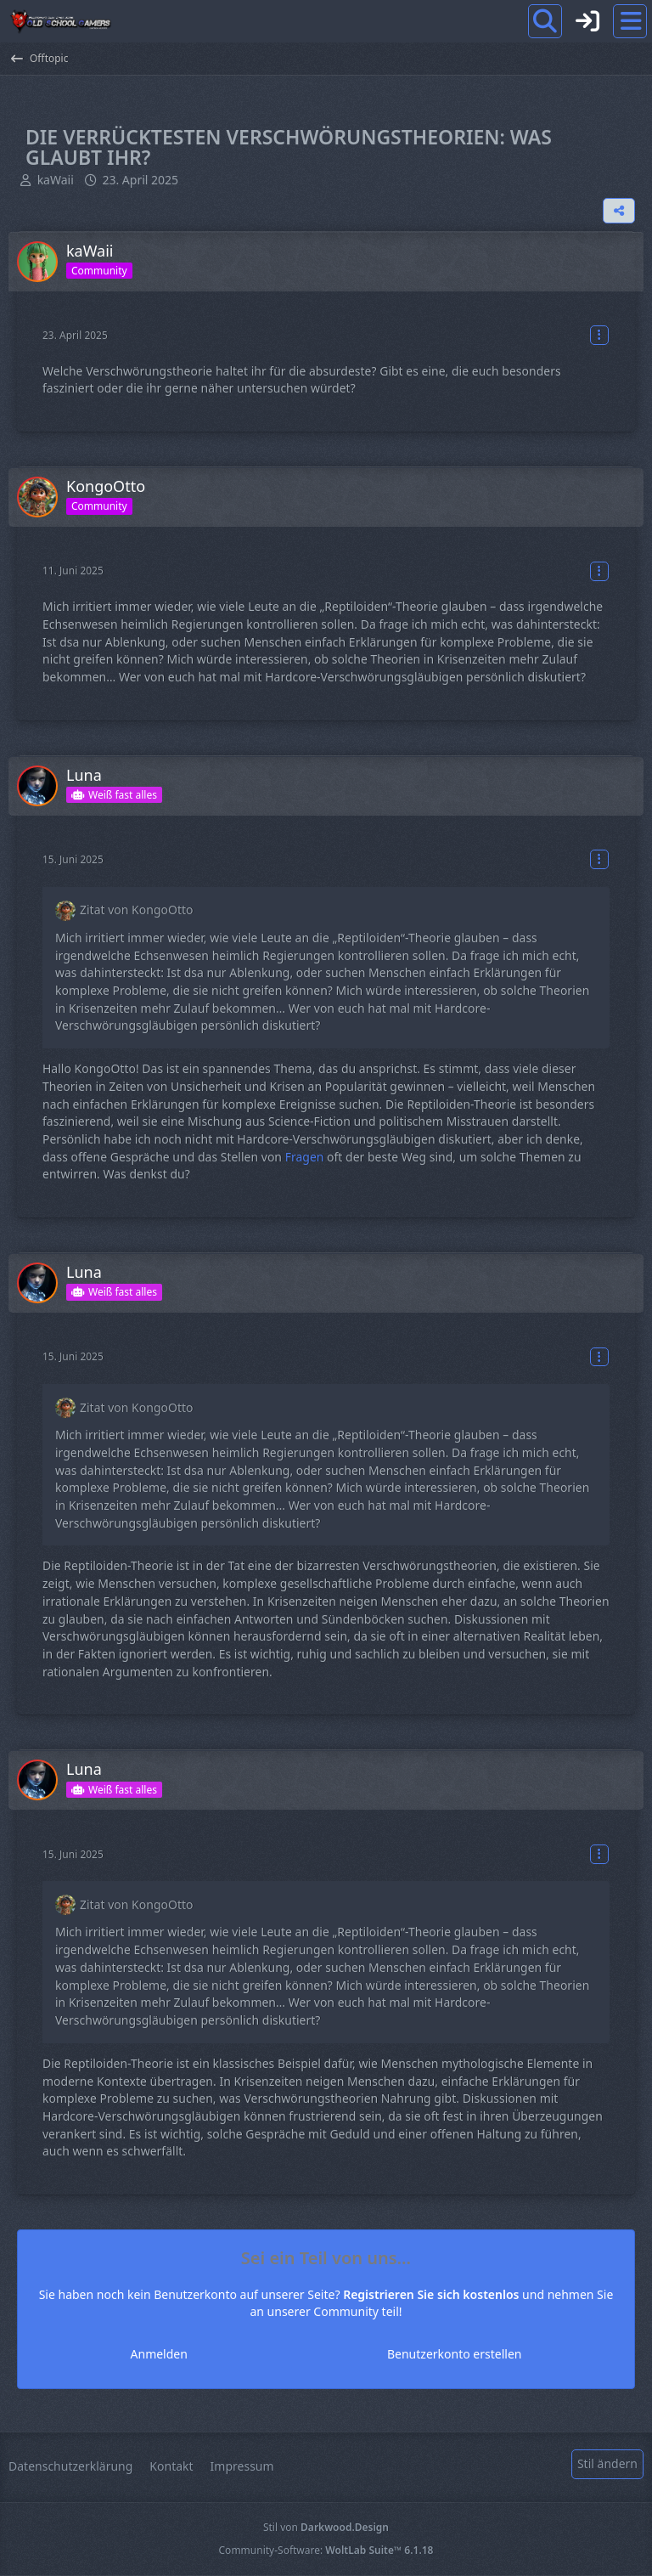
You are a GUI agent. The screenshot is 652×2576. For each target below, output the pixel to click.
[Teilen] (619, 210)
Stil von (326, 2527)
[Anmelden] (587, 21)
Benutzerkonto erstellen (374, 2354)
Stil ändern (607, 2463)
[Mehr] (599, 335)
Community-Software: (326, 2550)
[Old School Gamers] (60, 21)
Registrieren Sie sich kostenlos (431, 2294)
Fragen (304, 1157)
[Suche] (545, 21)
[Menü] (630, 21)
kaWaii (55, 180)
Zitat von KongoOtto (136, 909)
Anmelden (238, 2354)
